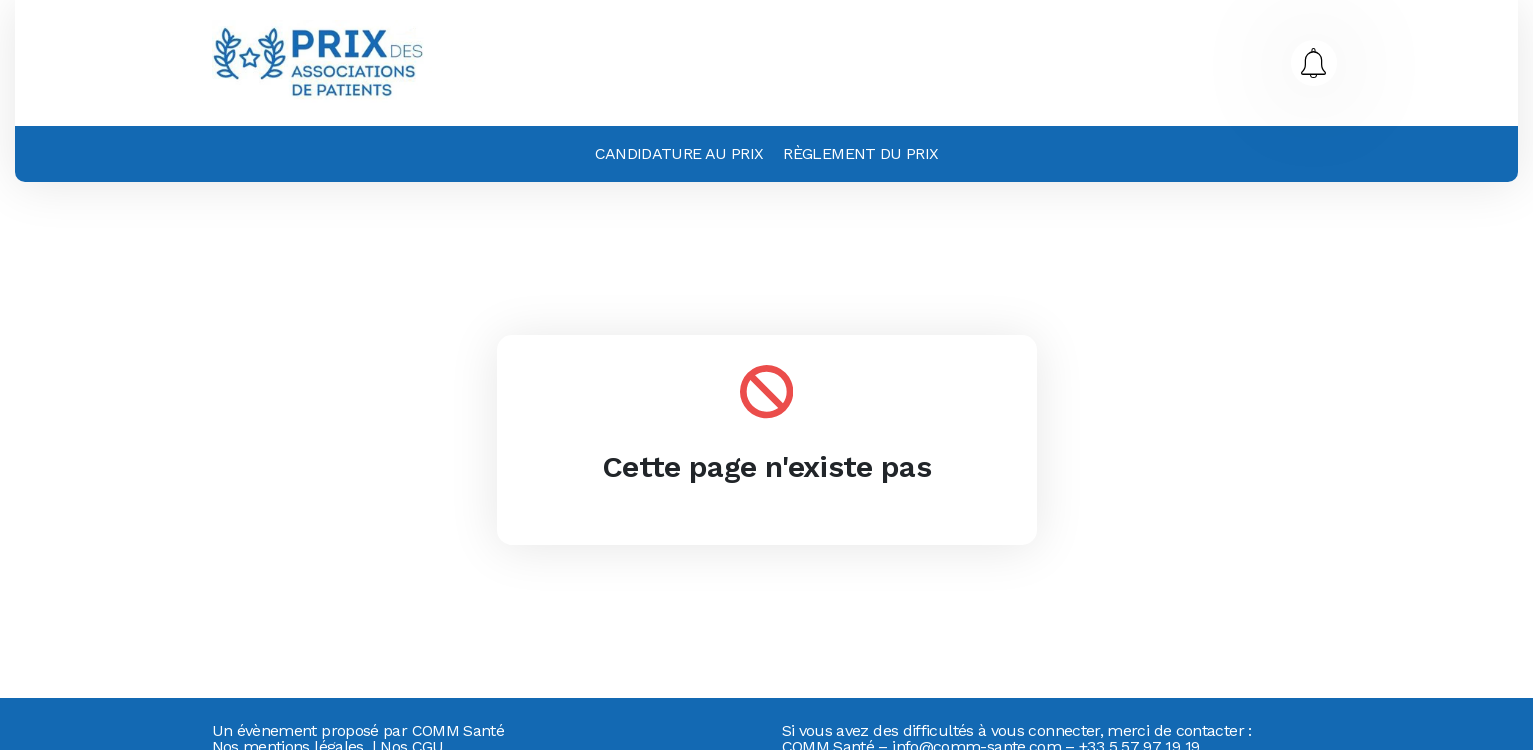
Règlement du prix (860, 153)
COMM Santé (458, 730)
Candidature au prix (679, 153)
